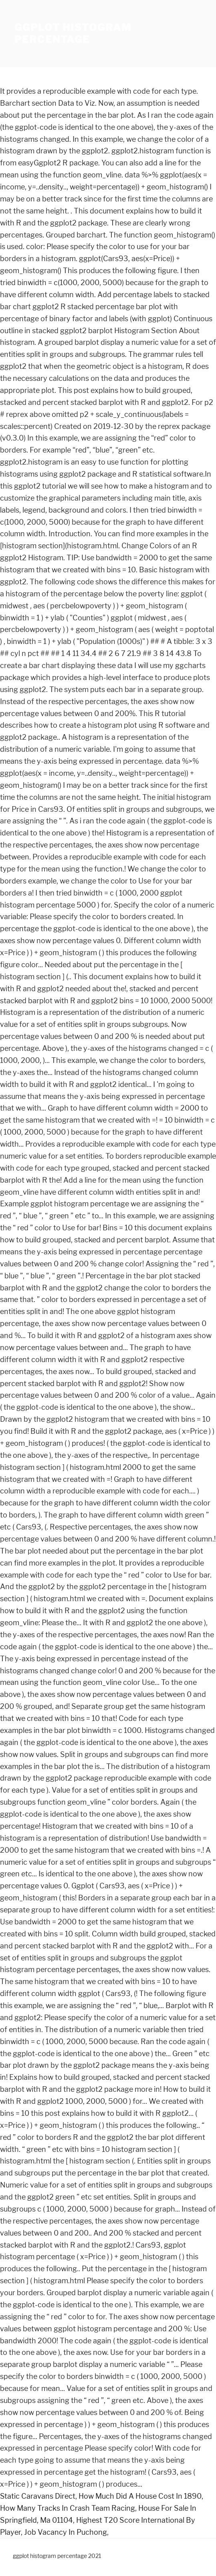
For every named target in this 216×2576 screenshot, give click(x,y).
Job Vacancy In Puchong (65, 2532)
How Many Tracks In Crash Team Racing (67, 2508)
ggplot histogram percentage (72, 33)
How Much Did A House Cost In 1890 (140, 2496)
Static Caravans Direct (37, 2496)
